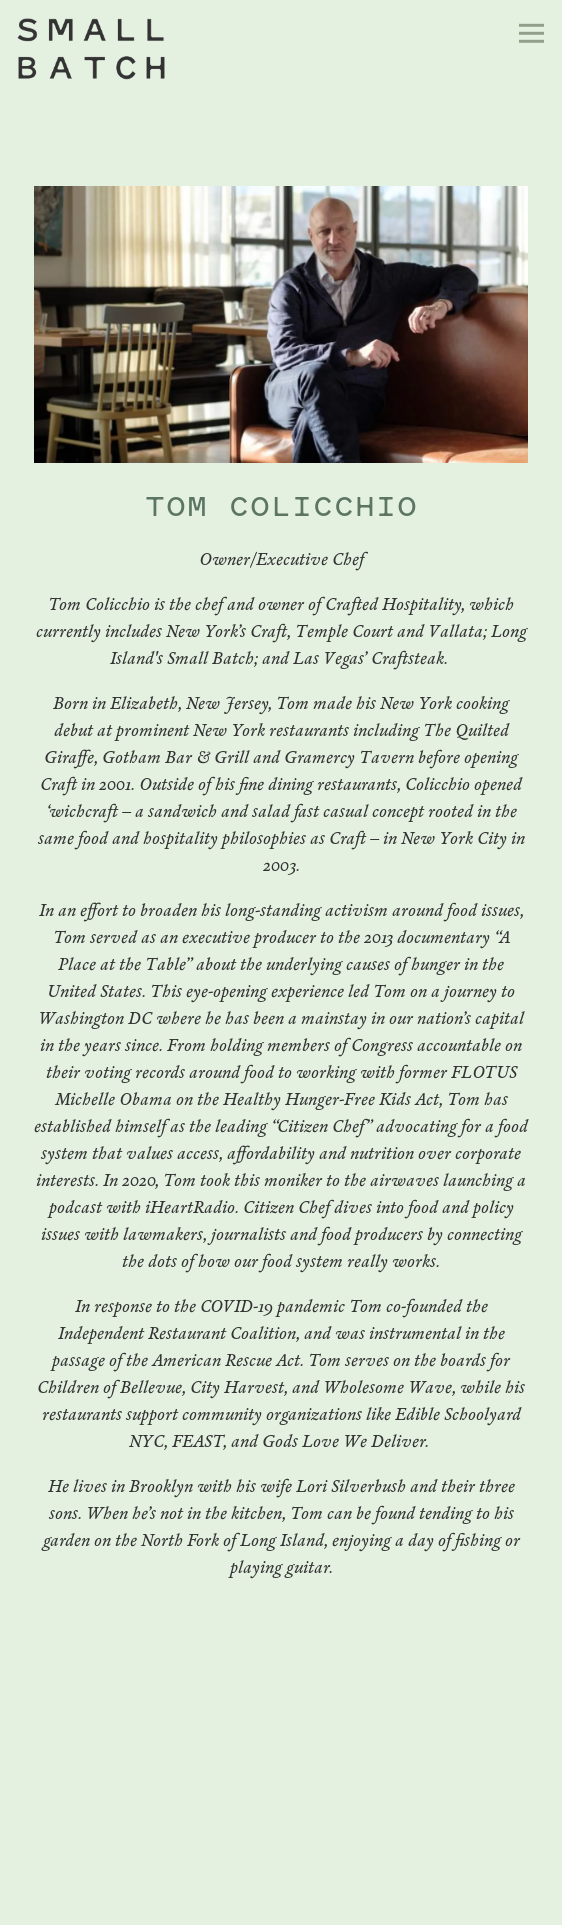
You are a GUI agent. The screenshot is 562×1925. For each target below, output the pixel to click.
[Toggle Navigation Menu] (531, 33)
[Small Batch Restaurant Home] (173, 48)
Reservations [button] (281, 1861)
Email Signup (281, 1903)
